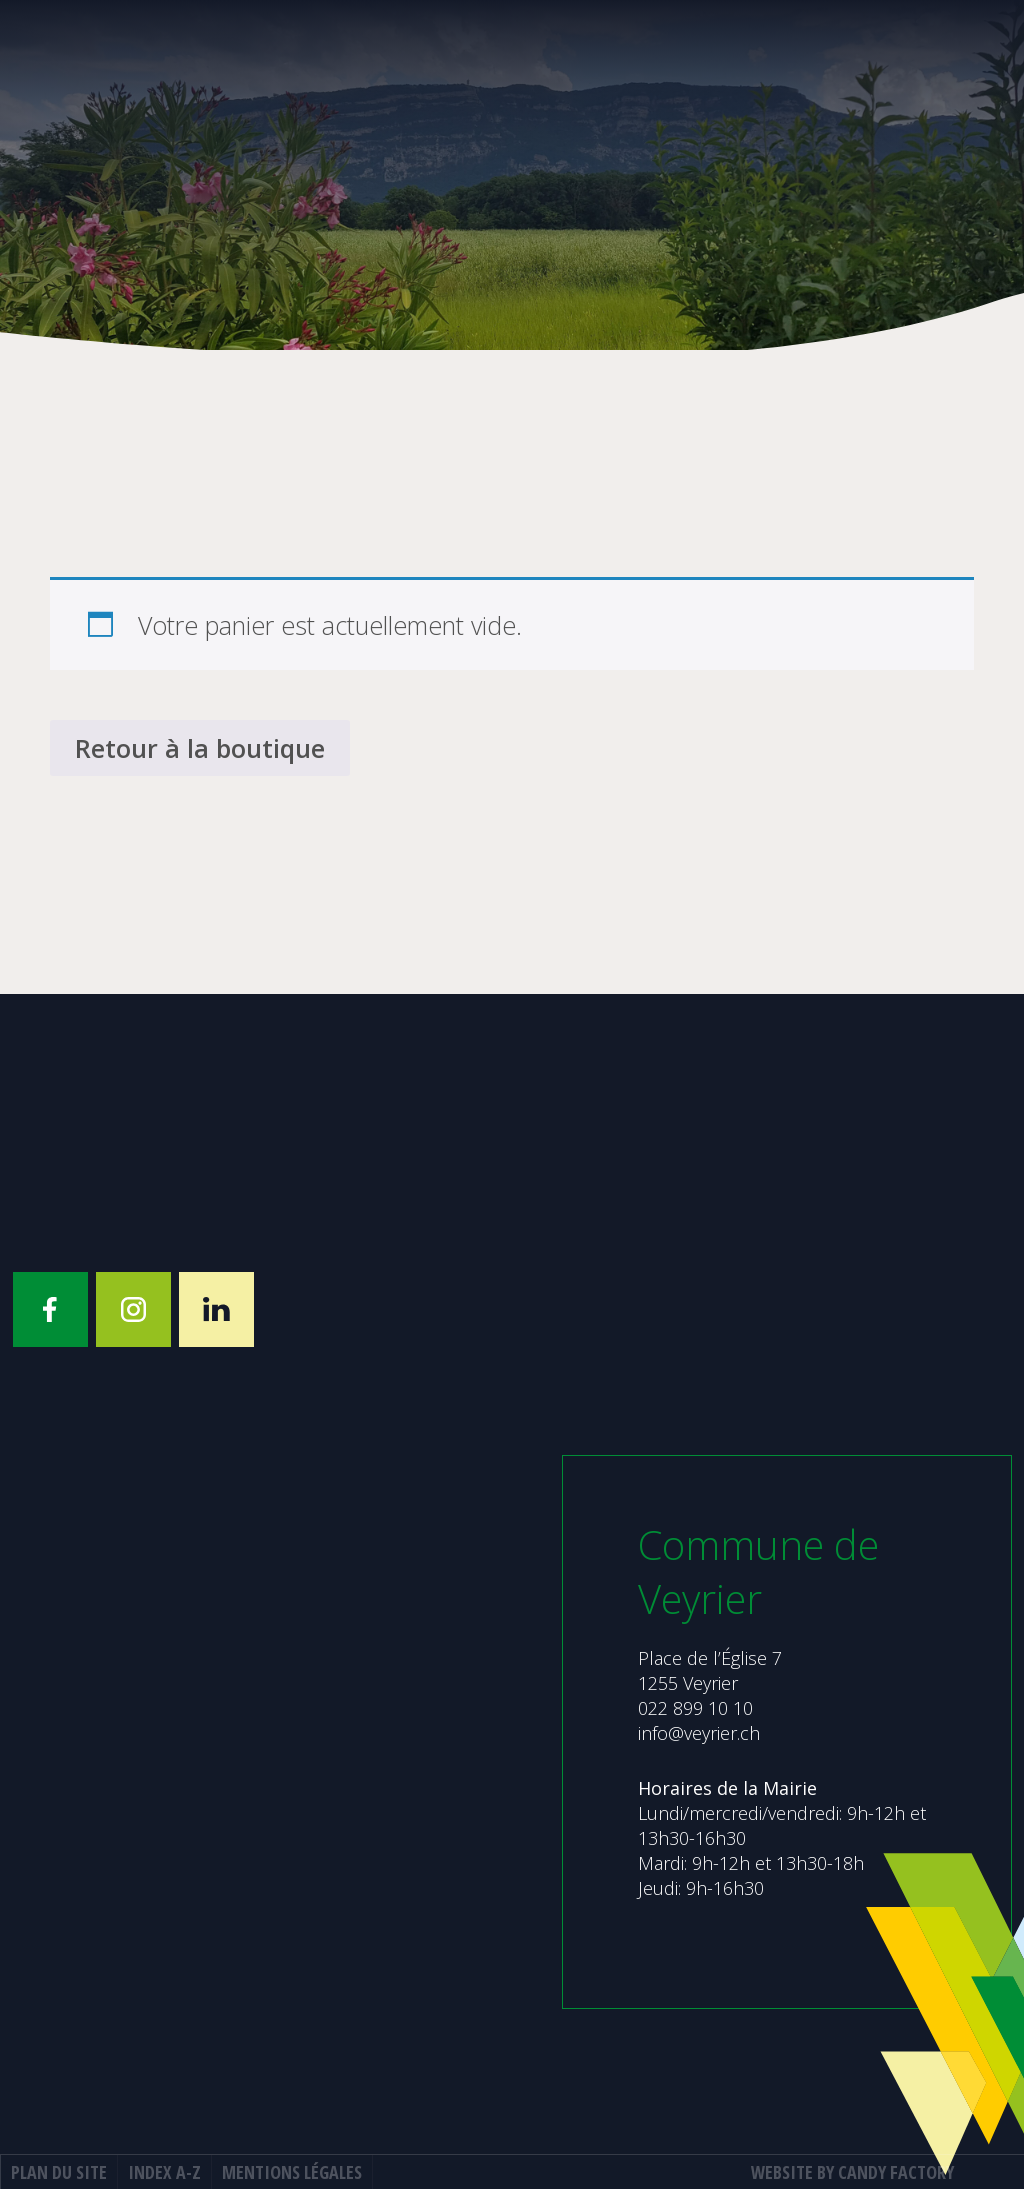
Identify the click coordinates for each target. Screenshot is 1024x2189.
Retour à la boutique (200, 748)
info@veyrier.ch (699, 1733)
